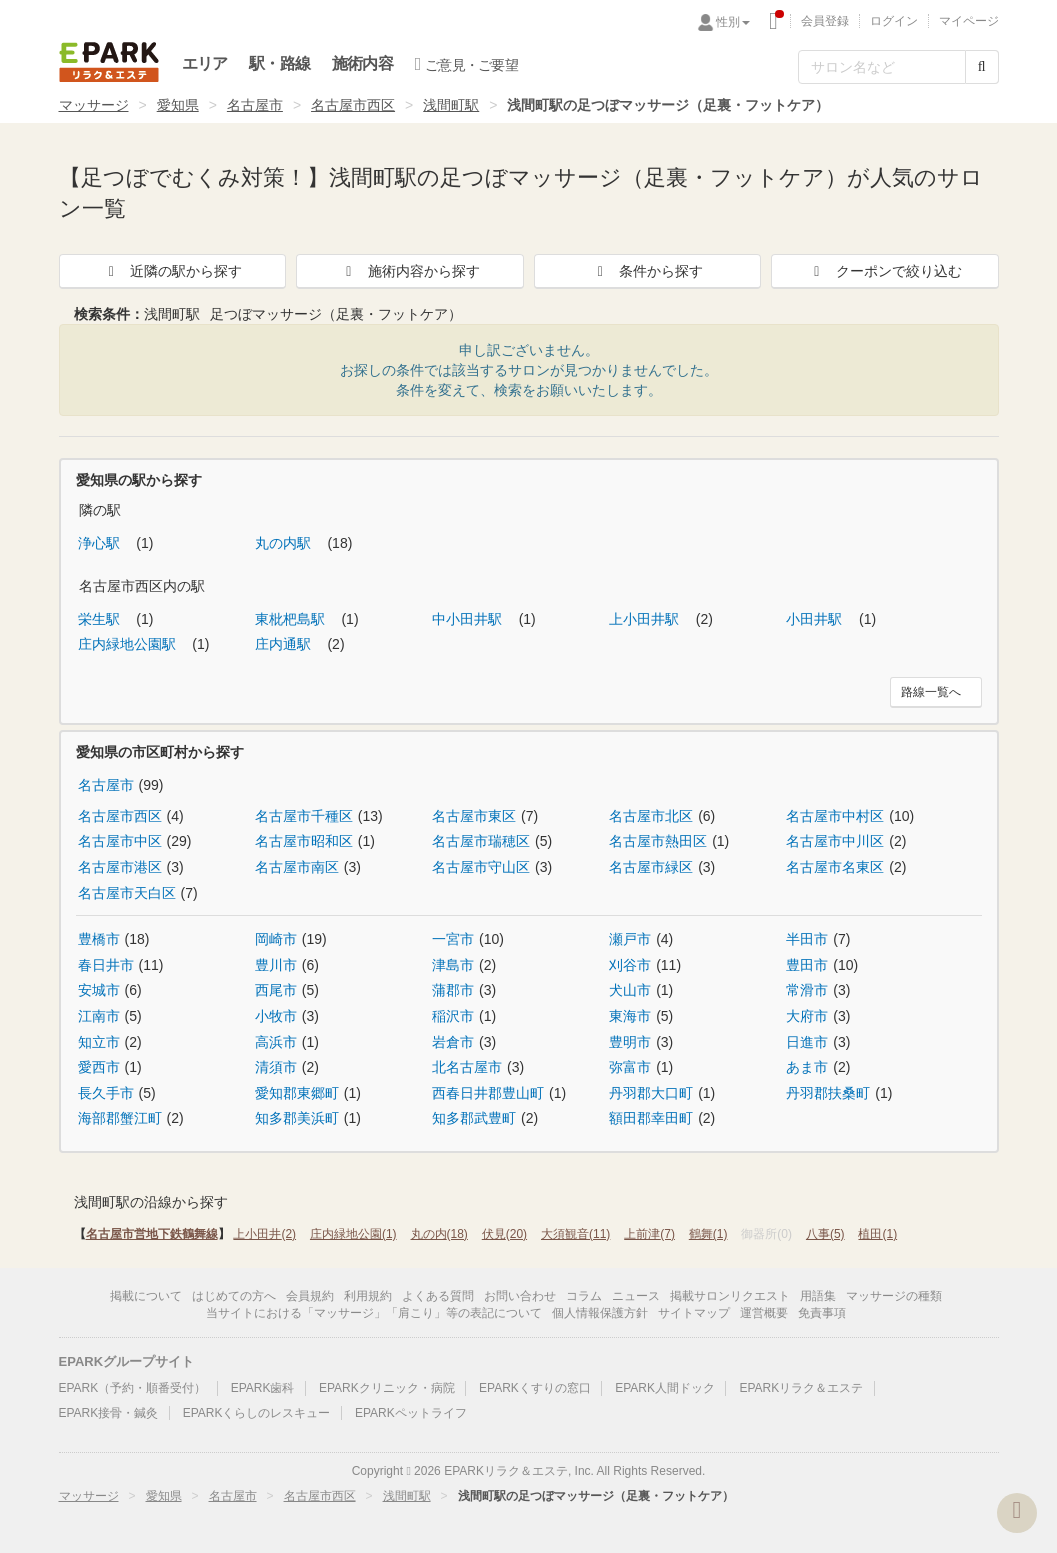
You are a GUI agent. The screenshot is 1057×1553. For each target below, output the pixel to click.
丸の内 (439, 1234)
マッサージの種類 (894, 1296)
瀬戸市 (630, 939)
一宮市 (453, 939)
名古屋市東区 (474, 816)
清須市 (276, 1067)
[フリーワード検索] (882, 67)
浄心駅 (101, 543)
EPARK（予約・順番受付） (133, 1388)
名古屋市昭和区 (304, 841)
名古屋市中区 (120, 841)
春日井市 (106, 965)
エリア (205, 63)
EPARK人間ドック (665, 1388)
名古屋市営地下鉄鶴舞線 (152, 1234)
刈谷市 (630, 965)
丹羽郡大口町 (651, 1093)
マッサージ (94, 105)
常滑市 (807, 990)
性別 (733, 22)
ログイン (894, 21)
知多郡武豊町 (474, 1118)
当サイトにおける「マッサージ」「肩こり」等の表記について (374, 1313)
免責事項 (822, 1313)
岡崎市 (276, 939)
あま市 (807, 1067)
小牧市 (276, 1016)
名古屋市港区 (120, 867)
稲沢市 (453, 1016)
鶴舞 (708, 1234)
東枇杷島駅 (292, 619)
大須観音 (575, 1234)
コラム (584, 1296)
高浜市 (276, 1042)
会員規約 (310, 1296)
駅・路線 (279, 63)
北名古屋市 (467, 1067)
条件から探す (647, 271)
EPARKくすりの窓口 (535, 1388)
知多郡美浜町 (297, 1118)
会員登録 (825, 21)
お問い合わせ (520, 1296)
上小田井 (264, 1234)
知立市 (99, 1042)
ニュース (636, 1296)
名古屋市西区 (353, 105)
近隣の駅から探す (172, 271)
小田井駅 (816, 619)
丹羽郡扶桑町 (828, 1093)
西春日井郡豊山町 (488, 1093)
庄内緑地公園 (353, 1234)
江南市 (99, 1016)
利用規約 (368, 1296)
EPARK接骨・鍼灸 (109, 1413)
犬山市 (630, 990)
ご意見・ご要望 (466, 64)
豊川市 (276, 965)
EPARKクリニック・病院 (387, 1388)
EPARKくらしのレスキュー (257, 1413)
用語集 (818, 1296)
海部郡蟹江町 (120, 1118)
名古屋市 (255, 105)
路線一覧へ (931, 692)
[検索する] (982, 67)
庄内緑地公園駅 (129, 644)
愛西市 (99, 1067)
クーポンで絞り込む (885, 271)
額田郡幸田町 (651, 1118)
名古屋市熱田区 (658, 841)
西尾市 (276, 990)
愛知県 (178, 105)
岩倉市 (453, 1042)
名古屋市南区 (297, 867)
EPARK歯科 (263, 1388)
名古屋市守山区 (481, 867)
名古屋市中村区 (835, 816)
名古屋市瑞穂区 (481, 841)
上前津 (649, 1234)
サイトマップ (694, 1313)
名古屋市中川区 (835, 841)
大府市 (807, 1016)
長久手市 (106, 1093)
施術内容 (362, 63)
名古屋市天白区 (127, 893)
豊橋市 (99, 939)
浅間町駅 (451, 105)
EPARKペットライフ (411, 1413)
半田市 (807, 939)
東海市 (630, 1016)
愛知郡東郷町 (297, 1093)
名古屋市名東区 (835, 867)
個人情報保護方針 (600, 1313)
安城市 (99, 990)
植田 (877, 1234)
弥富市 (630, 1067)
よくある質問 (438, 1296)
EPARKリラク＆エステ (109, 62)
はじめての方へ (234, 1296)
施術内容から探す (410, 271)
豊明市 (630, 1042)
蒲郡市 (453, 990)
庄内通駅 (285, 644)
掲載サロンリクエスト (730, 1296)
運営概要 (764, 1313)
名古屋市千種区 (304, 816)
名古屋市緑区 (651, 867)
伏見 (504, 1234)
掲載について (146, 1296)
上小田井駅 (646, 619)
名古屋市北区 (651, 816)
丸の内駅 (285, 543)
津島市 (453, 965)
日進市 (807, 1042)
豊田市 (807, 965)
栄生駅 (101, 619)
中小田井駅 (469, 619)
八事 (825, 1234)
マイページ (969, 21)
